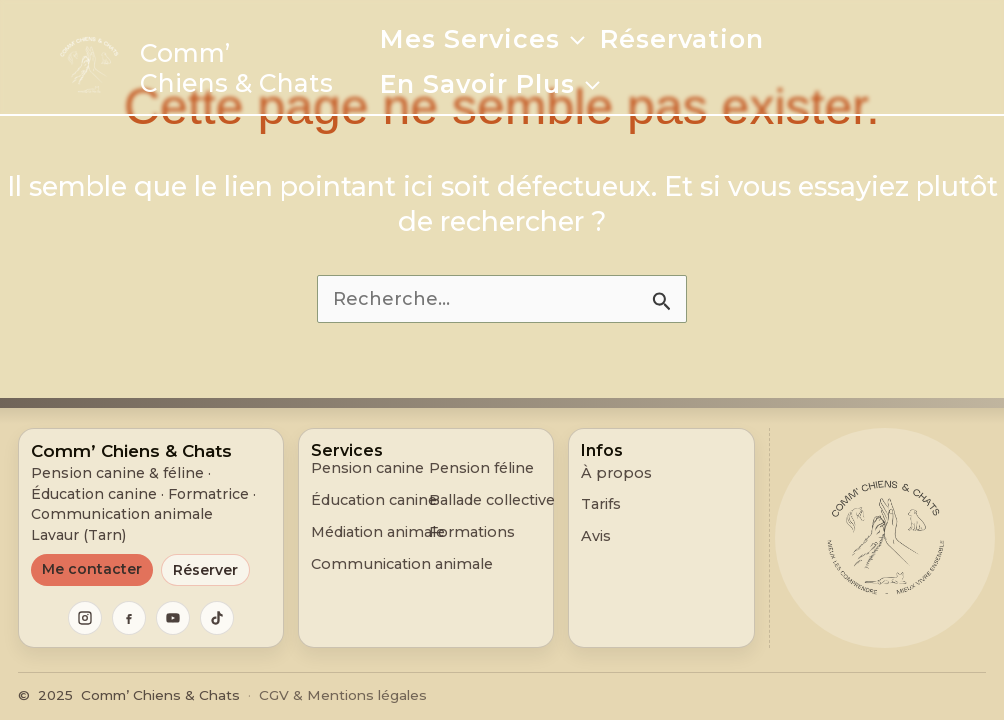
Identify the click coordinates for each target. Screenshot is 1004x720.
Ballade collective (492, 500)
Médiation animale (378, 532)
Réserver (205, 570)
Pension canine (367, 468)
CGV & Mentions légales (343, 695)
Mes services (482, 39)
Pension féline (481, 468)
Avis (596, 536)
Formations (472, 532)
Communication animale (402, 564)
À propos (616, 473)
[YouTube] (173, 618)
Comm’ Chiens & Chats (236, 68)
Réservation (682, 39)
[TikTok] (217, 618)
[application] (572, 39)
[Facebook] (129, 618)
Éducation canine (374, 500)
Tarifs (601, 504)
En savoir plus (490, 84)
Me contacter (92, 569)
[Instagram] (85, 618)
